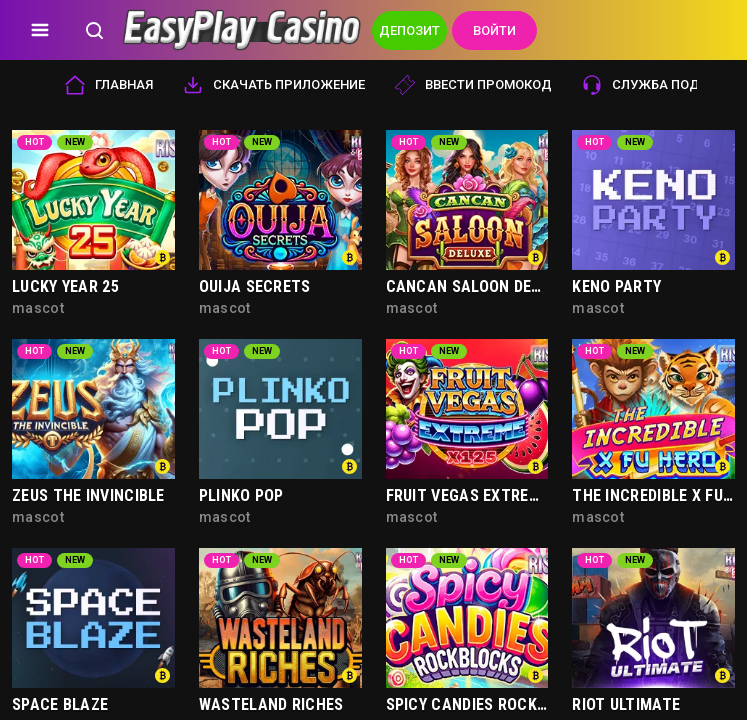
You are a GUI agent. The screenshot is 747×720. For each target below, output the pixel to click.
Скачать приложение (274, 85)
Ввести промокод (473, 85)
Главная (109, 85)
